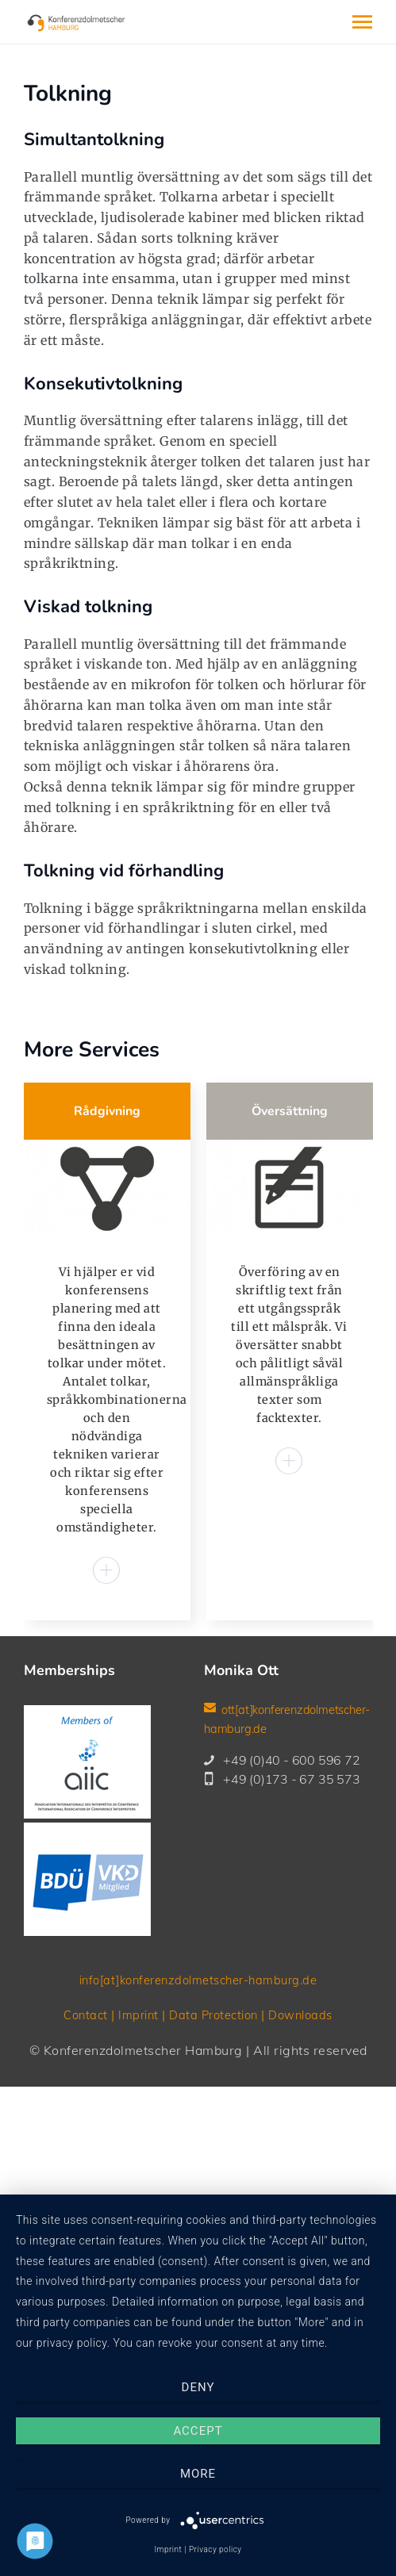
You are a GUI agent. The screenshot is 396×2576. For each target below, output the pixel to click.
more (198, 2474)
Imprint (134, 2122)
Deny (198, 2387)
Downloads (307, 2122)
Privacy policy (215, 2549)
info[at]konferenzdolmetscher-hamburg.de (198, 2087)
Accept (197, 2431)
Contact (78, 2122)
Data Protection (214, 2122)
